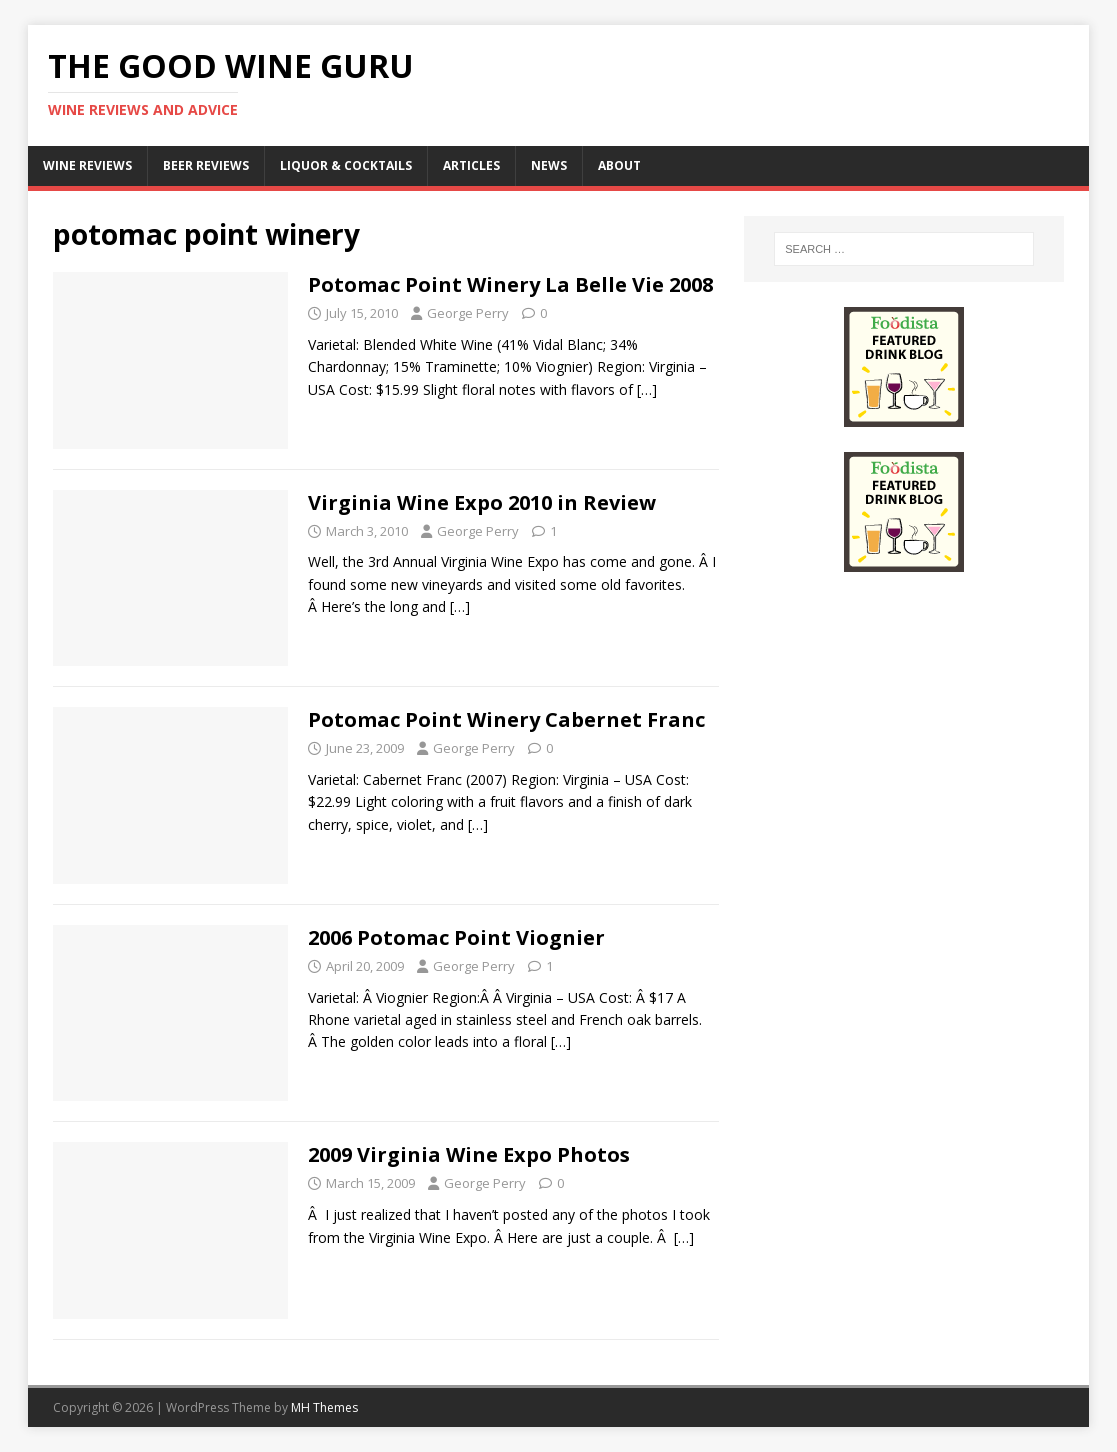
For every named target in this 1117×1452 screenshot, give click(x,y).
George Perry (468, 313)
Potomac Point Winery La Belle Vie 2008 (510, 284)
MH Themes (324, 1407)
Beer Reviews (206, 165)
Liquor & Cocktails (346, 165)
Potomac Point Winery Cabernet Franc (506, 719)
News (549, 165)
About (619, 165)
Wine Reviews (87, 165)
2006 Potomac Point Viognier (456, 937)
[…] (647, 389)
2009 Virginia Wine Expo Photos (469, 1154)
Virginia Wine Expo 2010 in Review (482, 502)
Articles (471, 165)
